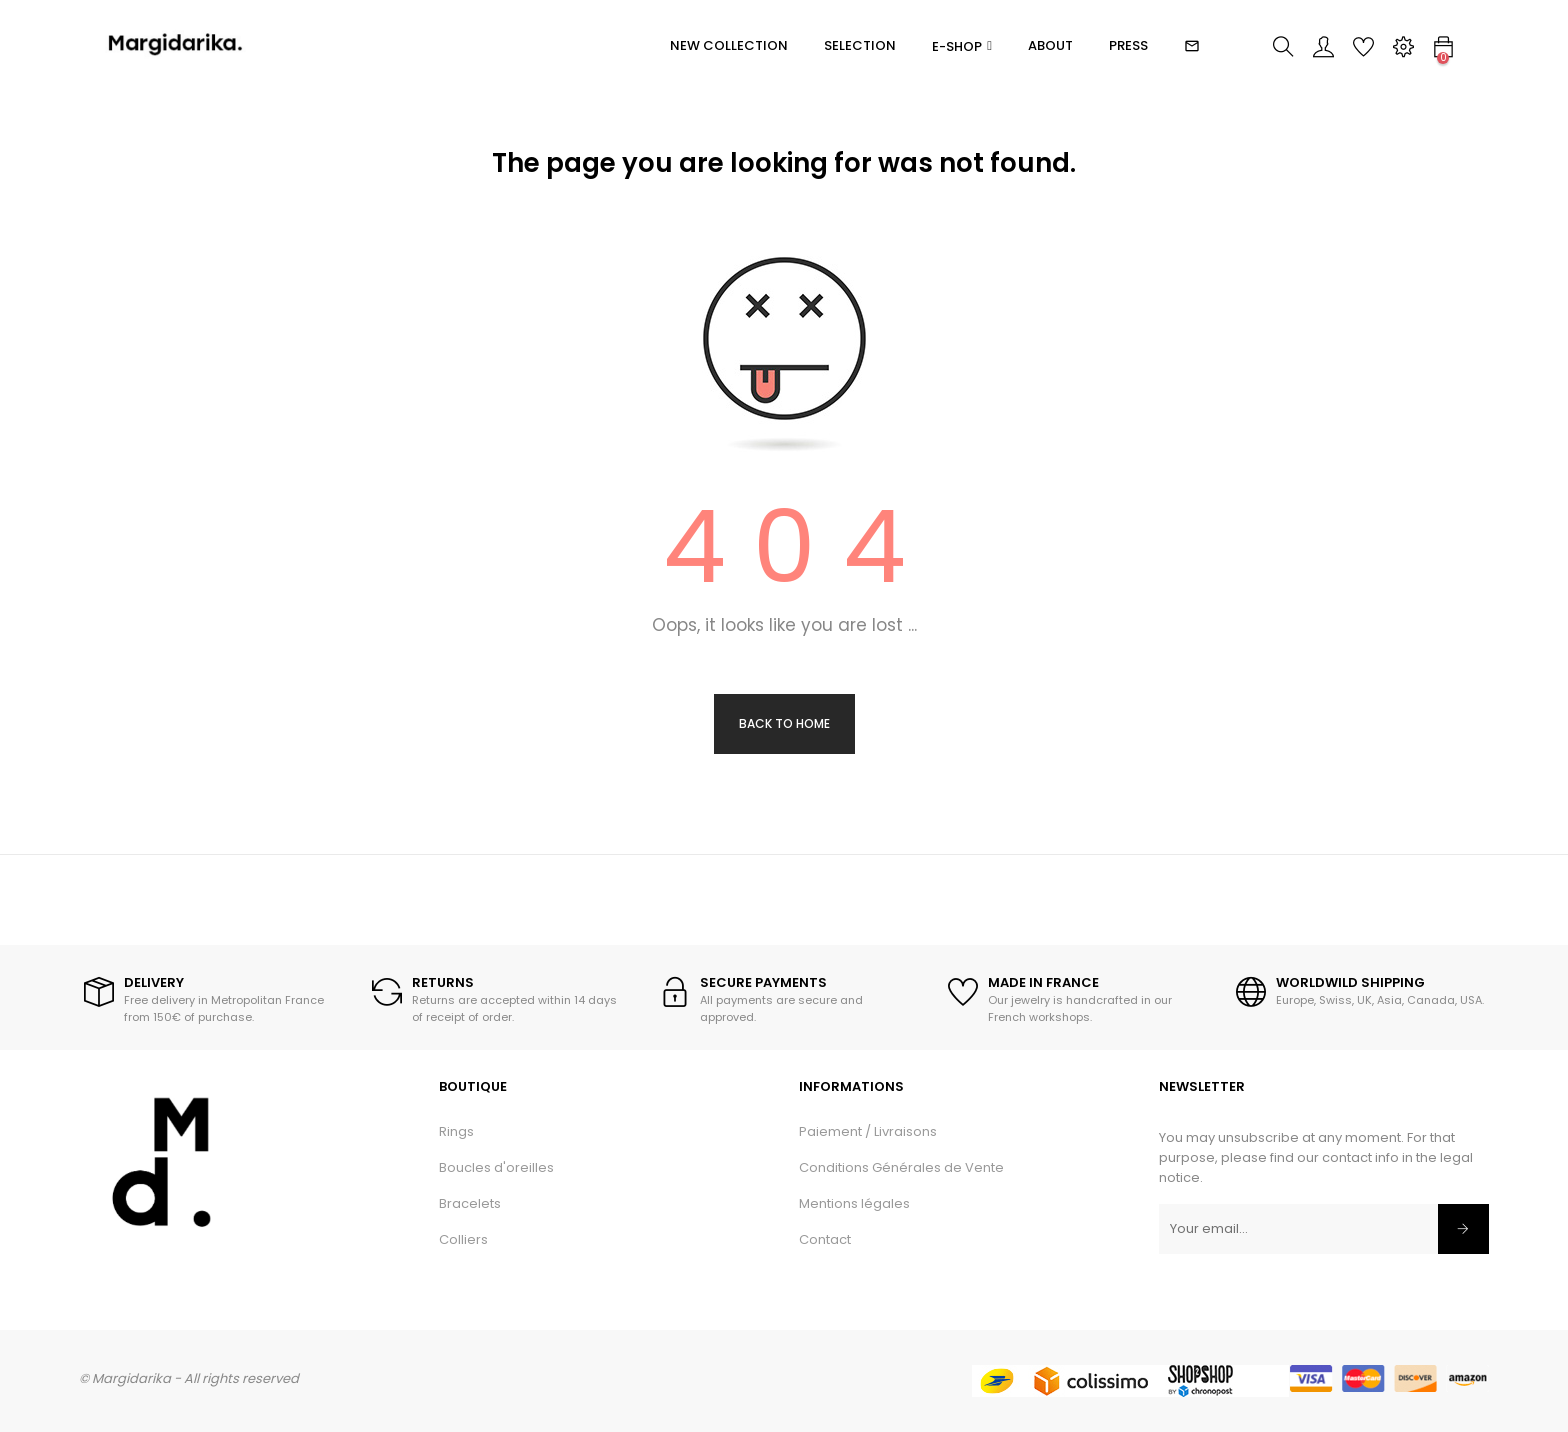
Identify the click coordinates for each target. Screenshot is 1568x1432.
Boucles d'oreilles (496, 1167)
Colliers (463, 1239)
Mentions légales (854, 1203)
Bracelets (470, 1203)
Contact (825, 1239)
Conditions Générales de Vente (901, 1167)
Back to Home (784, 723)
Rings (456, 1131)
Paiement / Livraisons (868, 1131)
